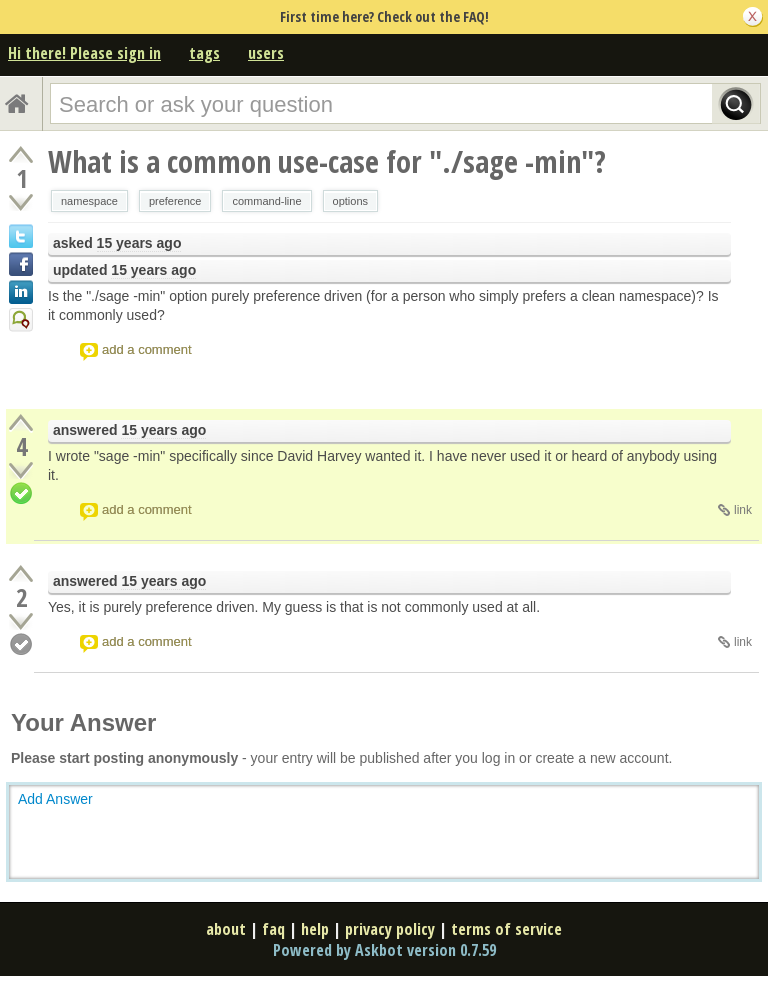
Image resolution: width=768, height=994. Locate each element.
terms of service (506, 929)
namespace (89, 201)
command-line (266, 201)
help (315, 929)
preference (175, 201)
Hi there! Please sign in (84, 53)
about (226, 929)
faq (273, 929)
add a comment (147, 349)
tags (204, 53)
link (743, 510)
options (350, 201)
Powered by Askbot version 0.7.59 (384, 950)
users (266, 53)
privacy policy (390, 929)
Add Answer (55, 799)
